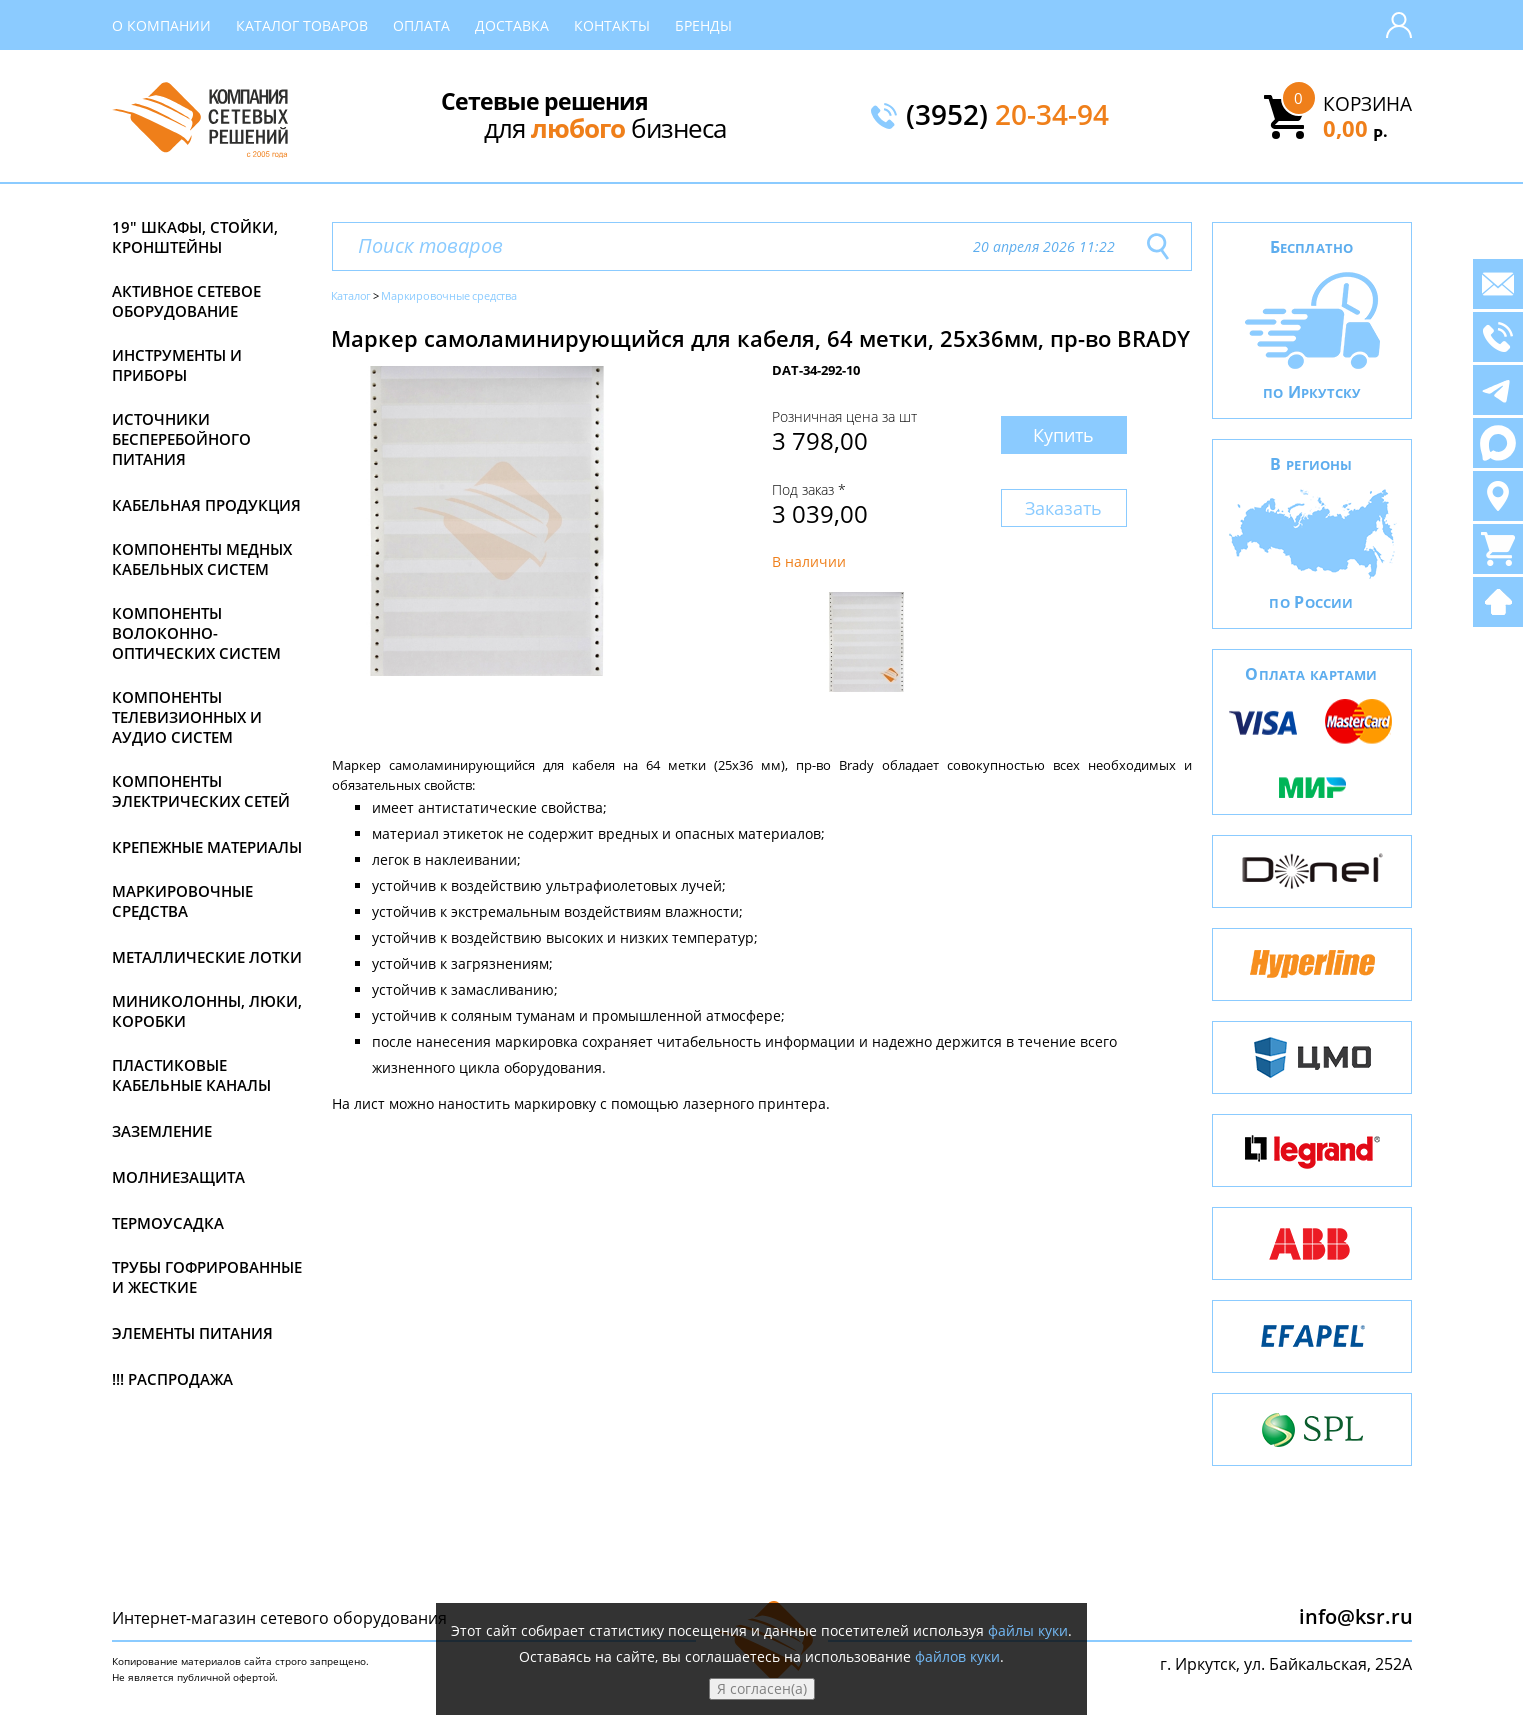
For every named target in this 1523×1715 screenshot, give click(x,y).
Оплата (421, 25)
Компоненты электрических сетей (201, 791)
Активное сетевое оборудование (186, 301)
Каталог (351, 295)
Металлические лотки (207, 957)
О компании (161, 25)
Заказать (1063, 508)
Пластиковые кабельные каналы (191, 1075)
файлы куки (1028, 1630)
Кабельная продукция (206, 505)
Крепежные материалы (207, 847)
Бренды (703, 25)
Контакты (612, 25)
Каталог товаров (302, 25)
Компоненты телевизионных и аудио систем (187, 717)
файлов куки (957, 1656)
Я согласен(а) (762, 1688)
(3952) (1007, 116)
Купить (1063, 435)
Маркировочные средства (182, 901)
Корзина (1367, 104)
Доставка (512, 25)
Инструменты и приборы (177, 365)
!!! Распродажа (172, 1379)
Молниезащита (178, 1177)
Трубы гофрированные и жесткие (207, 1277)
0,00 (1355, 128)
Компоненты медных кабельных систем (202, 559)
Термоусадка (168, 1223)
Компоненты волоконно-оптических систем (196, 633)
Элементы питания (192, 1333)
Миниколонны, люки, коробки (207, 1011)
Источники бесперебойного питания (181, 439)
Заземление (162, 1131)
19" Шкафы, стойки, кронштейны (195, 237)
